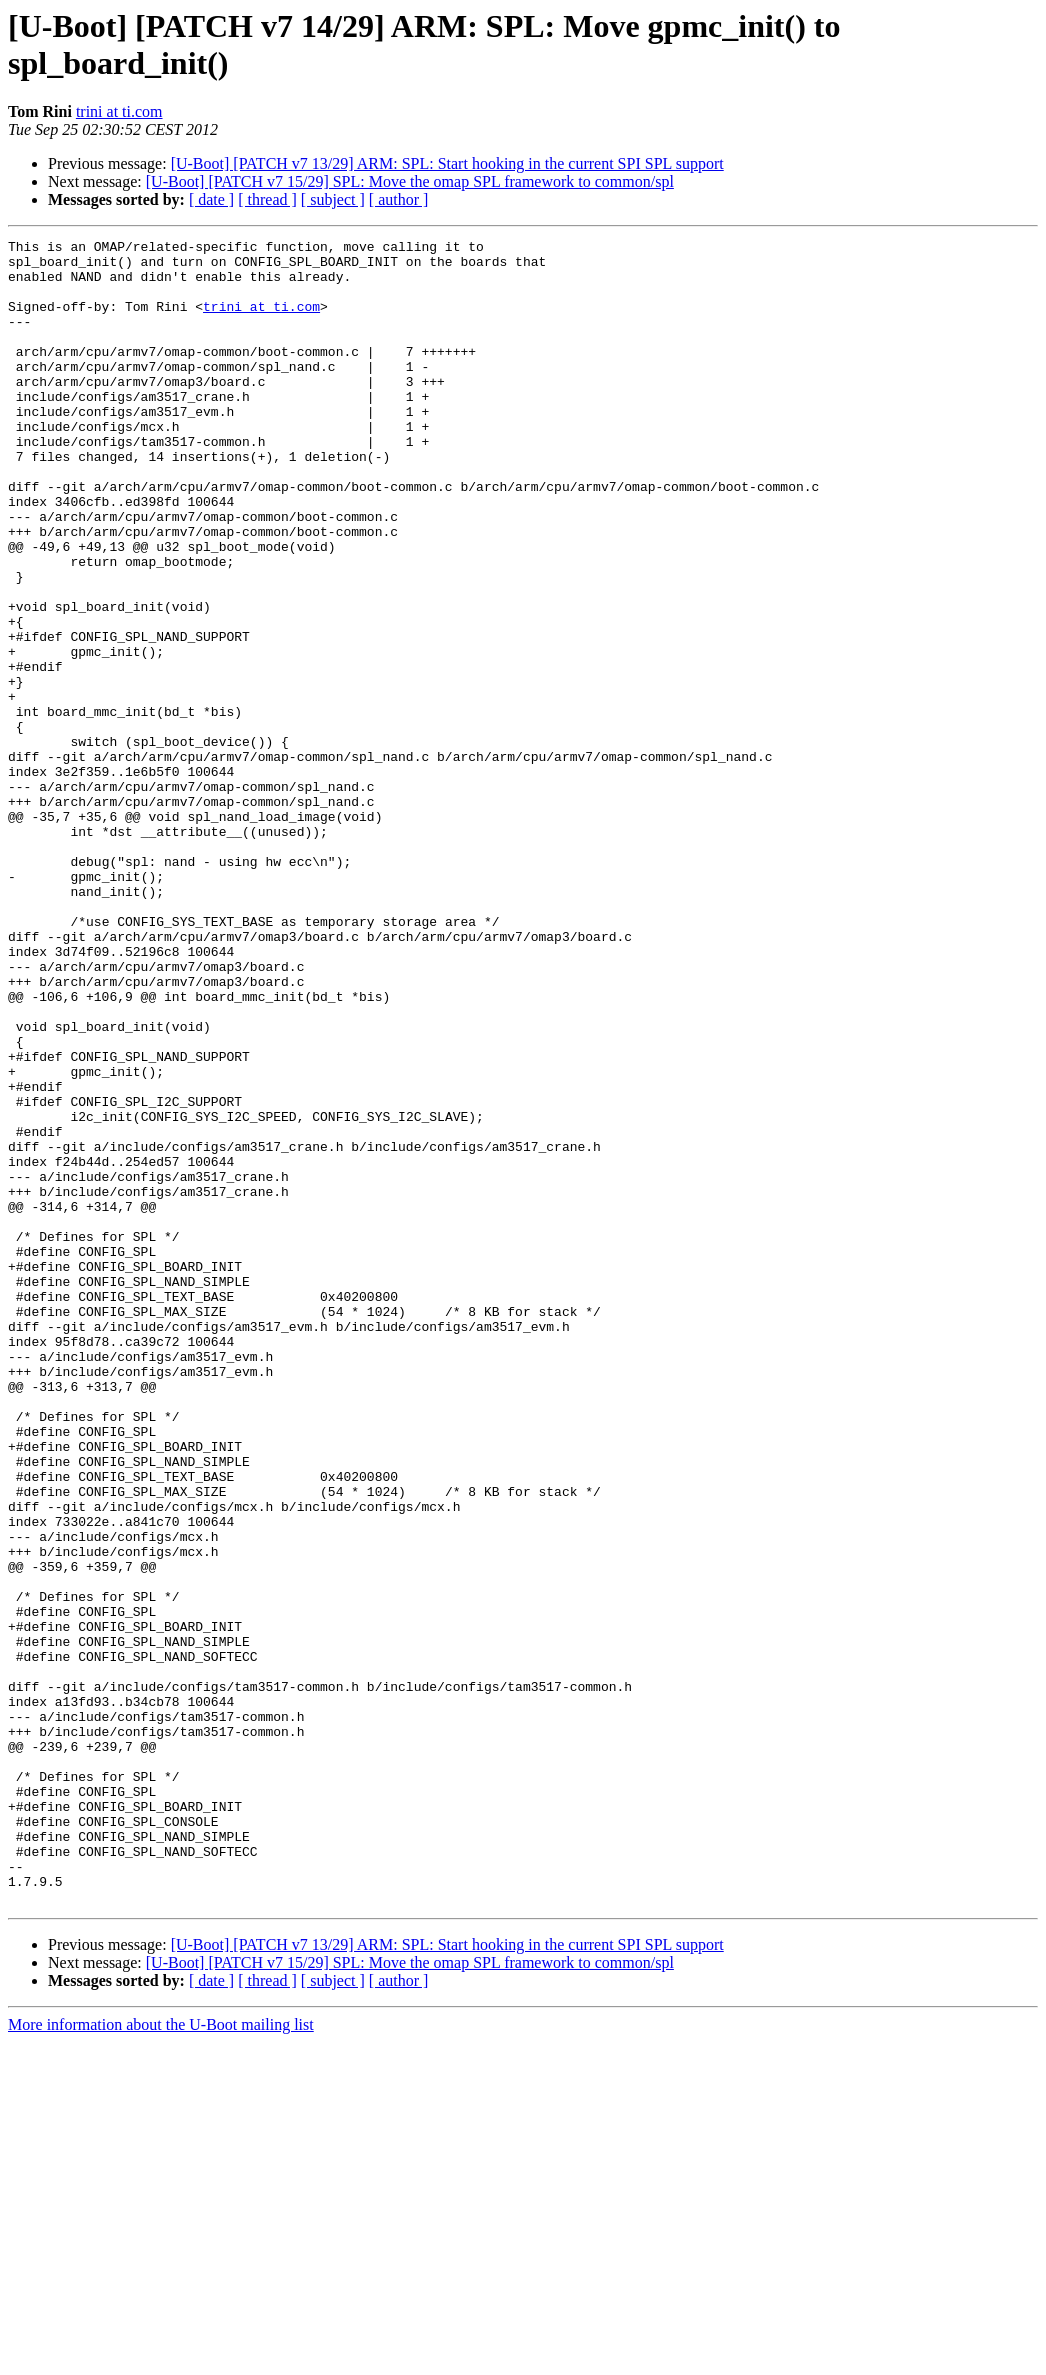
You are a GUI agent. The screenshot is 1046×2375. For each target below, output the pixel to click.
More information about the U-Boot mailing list (161, 2357)
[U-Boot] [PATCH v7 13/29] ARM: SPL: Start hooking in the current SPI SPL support (447, 163)
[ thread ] (267, 199)
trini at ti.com (119, 111)
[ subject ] (333, 199)
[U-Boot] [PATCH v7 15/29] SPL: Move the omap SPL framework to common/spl (410, 181)
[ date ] (211, 199)
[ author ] (399, 199)
